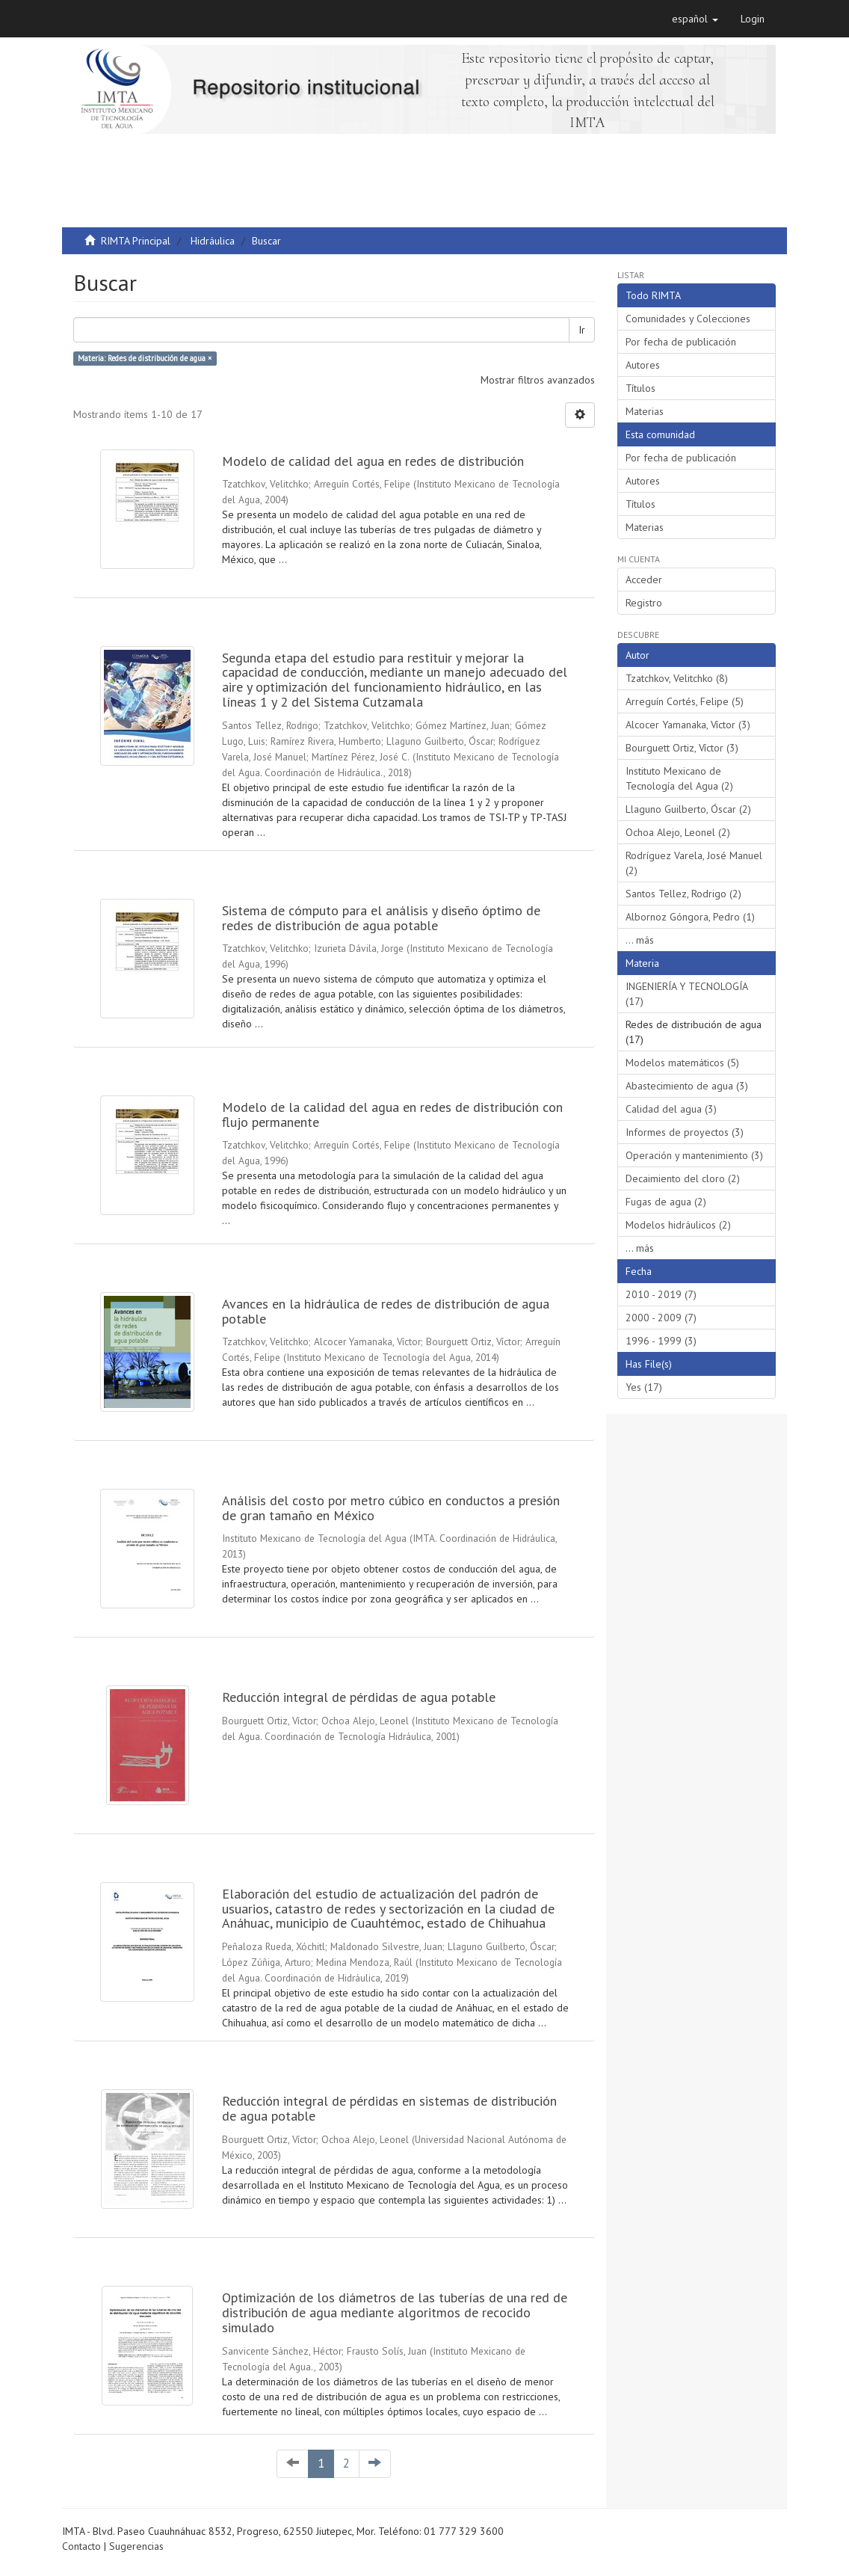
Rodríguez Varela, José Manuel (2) (694, 863)
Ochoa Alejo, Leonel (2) (678, 832)
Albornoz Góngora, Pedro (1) (690, 916)
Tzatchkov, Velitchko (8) (677, 678)
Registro (644, 602)
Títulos (640, 388)
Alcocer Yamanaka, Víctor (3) (688, 724)
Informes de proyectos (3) (685, 1132)
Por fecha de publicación (681, 341)
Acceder (644, 579)
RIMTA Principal (135, 241)
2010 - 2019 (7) (661, 1294)
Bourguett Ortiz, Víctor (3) (682, 747)
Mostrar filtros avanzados (538, 380)
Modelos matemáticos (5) (682, 1062)
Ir (581, 329)
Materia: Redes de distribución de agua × (145, 358)
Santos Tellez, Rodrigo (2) (683, 893)
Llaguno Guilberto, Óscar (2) (688, 809)
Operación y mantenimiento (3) (694, 1155)
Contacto (81, 2546)
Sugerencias (136, 2546)
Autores (643, 365)
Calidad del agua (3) (671, 1109)
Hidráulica (213, 241)
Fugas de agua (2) (666, 1201)
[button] (695, 18)
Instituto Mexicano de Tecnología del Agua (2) (679, 778)
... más (640, 940)
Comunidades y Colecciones (688, 318)
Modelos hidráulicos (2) (678, 1225)
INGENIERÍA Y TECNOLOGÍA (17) (687, 994)
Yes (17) (644, 1387)
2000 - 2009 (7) (661, 1317)
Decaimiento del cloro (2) (683, 1178)
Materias (645, 411)
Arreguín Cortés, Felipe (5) (685, 701)
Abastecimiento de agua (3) (687, 1085)
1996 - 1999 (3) (661, 1340)
